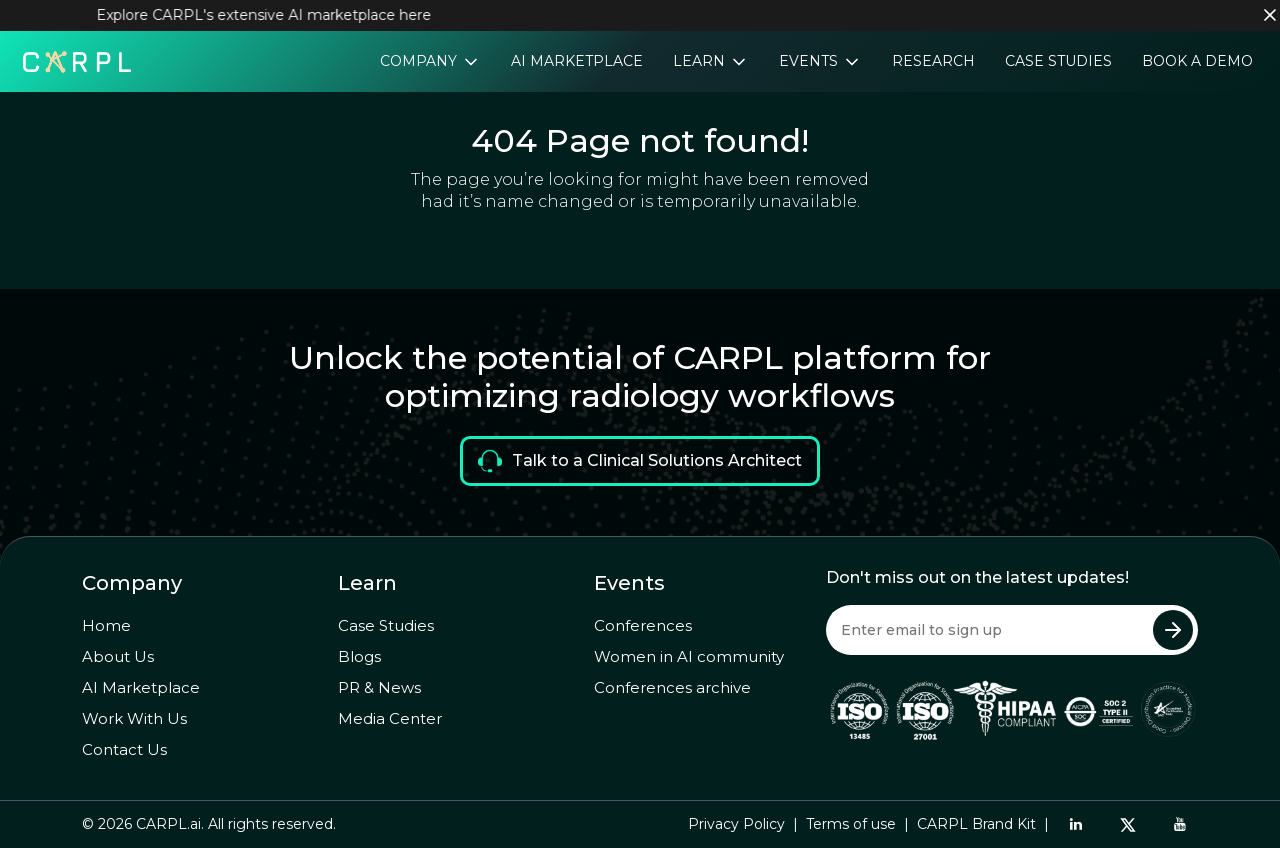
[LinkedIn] (1076, 824)
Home (106, 625)
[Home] (77, 60)
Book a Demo (1197, 61)
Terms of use (851, 824)
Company (420, 61)
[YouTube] (1180, 824)
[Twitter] (1128, 824)
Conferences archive (672, 687)
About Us (118, 656)
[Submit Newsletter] (1173, 630)
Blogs (359, 656)
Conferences (643, 625)
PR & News (379, 687)
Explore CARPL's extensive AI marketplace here (273, 15)
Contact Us (124, 749)
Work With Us (134, 718)
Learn (701, 61)
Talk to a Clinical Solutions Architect (640, 461)
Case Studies (1058, 61)
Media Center (390, 718)
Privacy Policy (736, 824)
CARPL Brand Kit (976, 824)
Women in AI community (689, 656)
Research (933, 61)
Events (810, 61)
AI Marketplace (577, 61)
